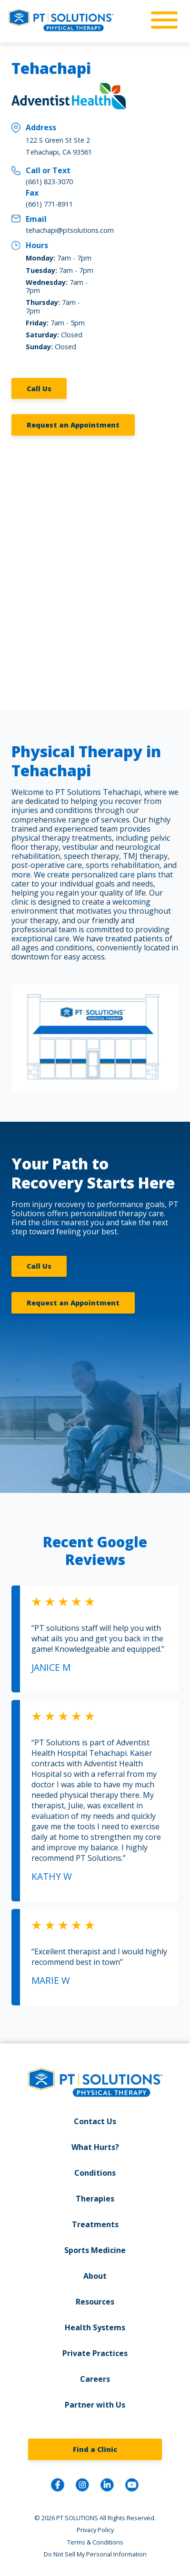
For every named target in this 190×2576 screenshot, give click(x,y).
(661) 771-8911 (49, 204)
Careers (95, 2379)
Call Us (39, 388)
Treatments (95, 2224)
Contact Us (95, 2121)
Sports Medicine (95, 2250)
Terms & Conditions (95, 2542)
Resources (95, 2301)
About (95, 2276)
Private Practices (95, 2353)
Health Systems (95, 2327)
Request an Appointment (73, 424)
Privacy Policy (95, 2529)
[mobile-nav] (161, 20)
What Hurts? (95, 2147)
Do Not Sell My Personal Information (95, 2554)
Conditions (95, 2173)
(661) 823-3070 (49, 181)
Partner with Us (95, 2404)
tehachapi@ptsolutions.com (70, 230)
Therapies (95, 2198)
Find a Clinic (95, 2449)
